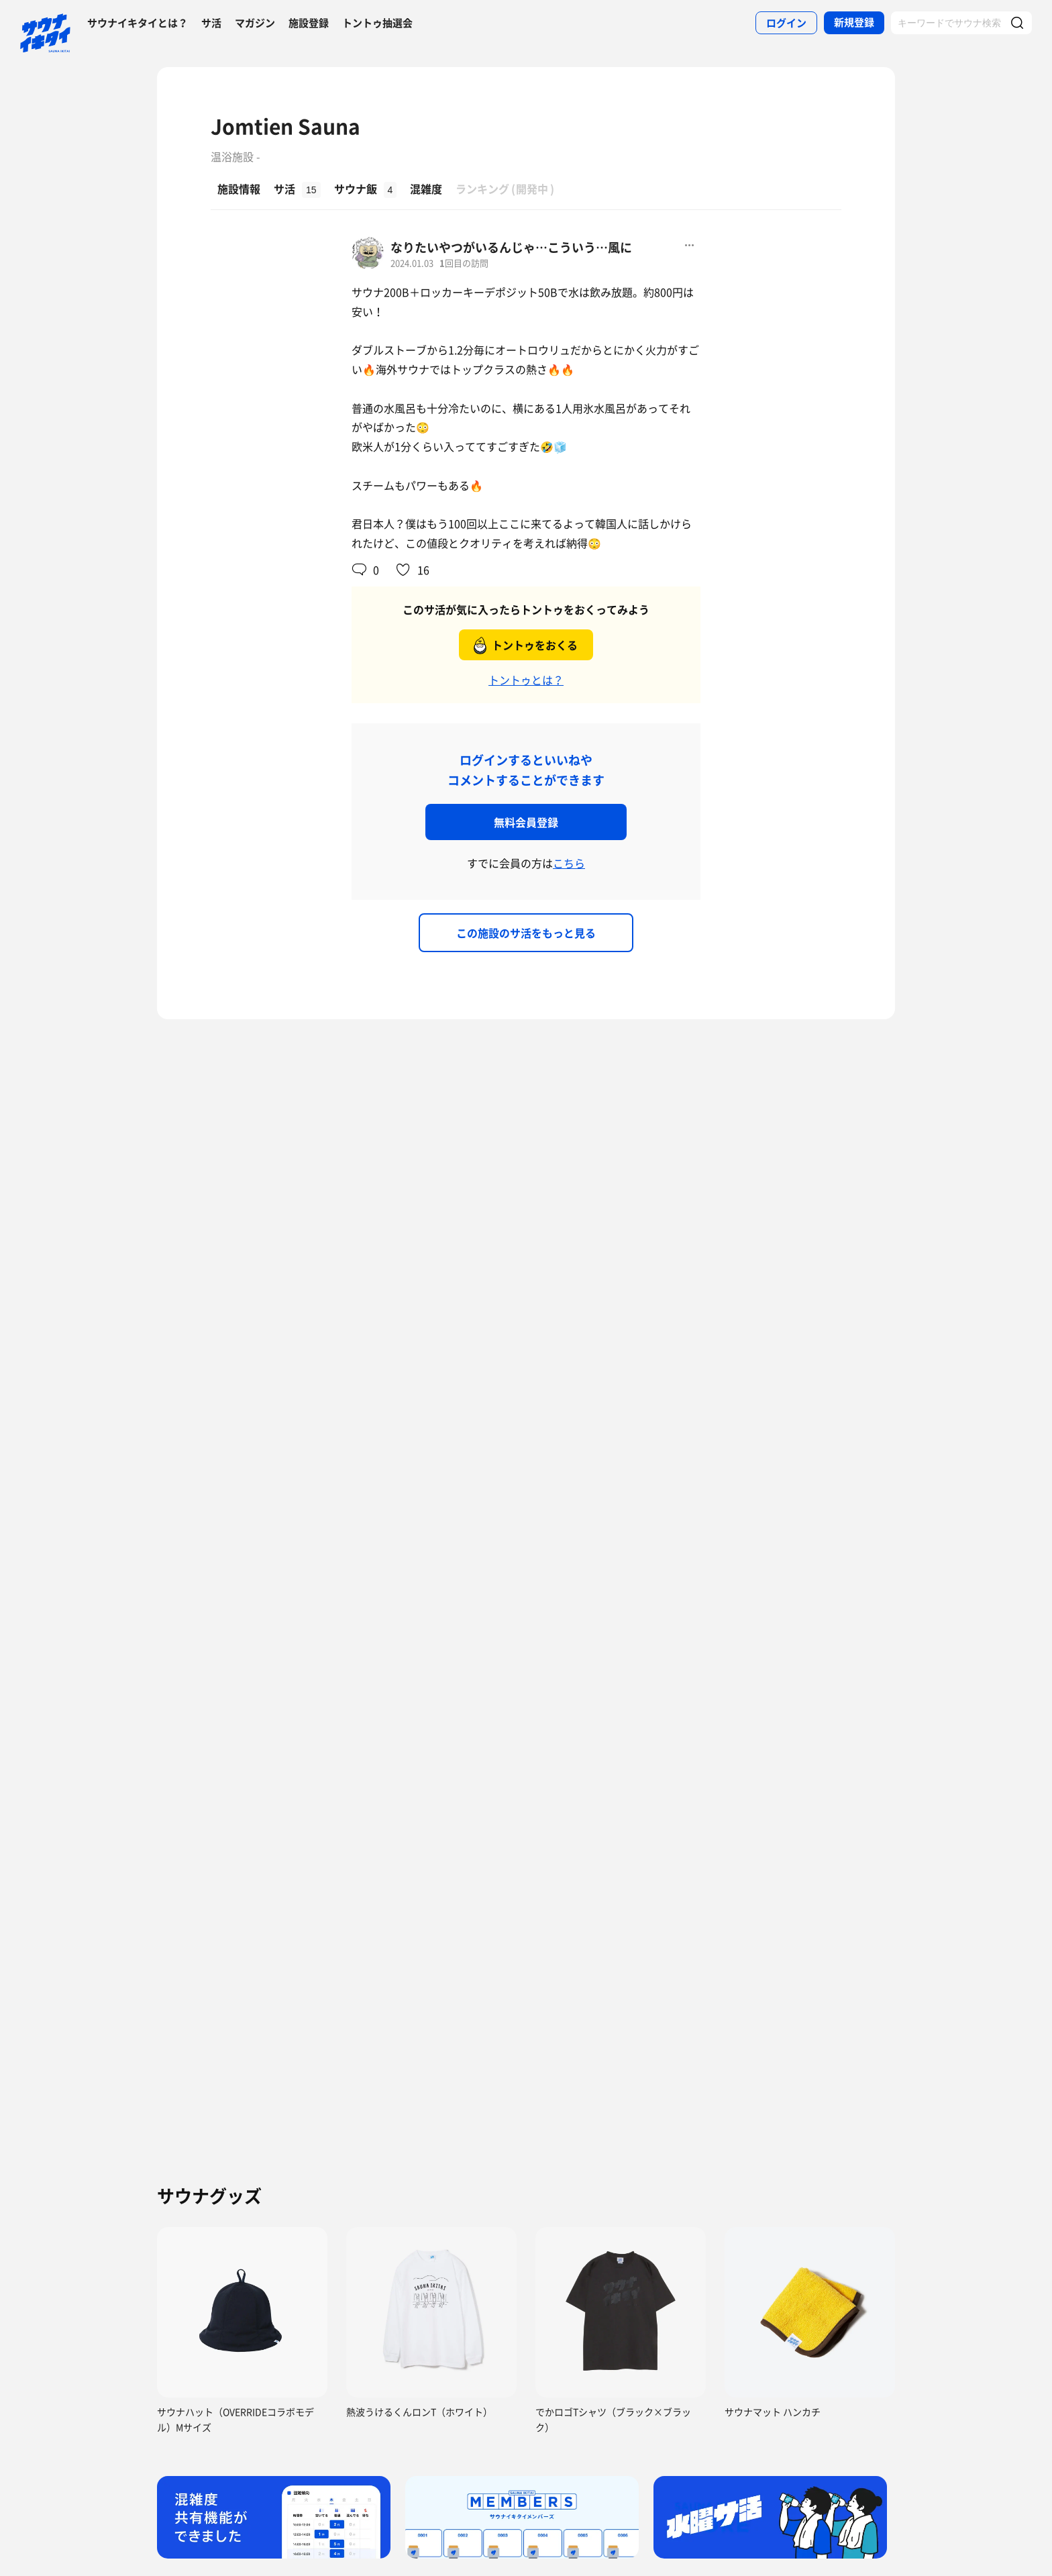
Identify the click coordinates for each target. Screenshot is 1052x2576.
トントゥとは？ (526, 680)
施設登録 (308, 22)
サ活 (211, 22)
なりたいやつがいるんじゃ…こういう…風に (511, 247)
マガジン (255, 22)
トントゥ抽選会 (377, 22)
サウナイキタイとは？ (137, 22)
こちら (569, 863)
